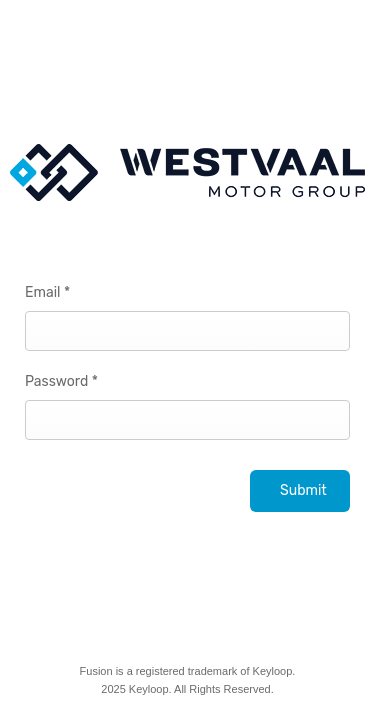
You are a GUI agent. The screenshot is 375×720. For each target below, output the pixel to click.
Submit (303, 490)
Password (61, 381)
